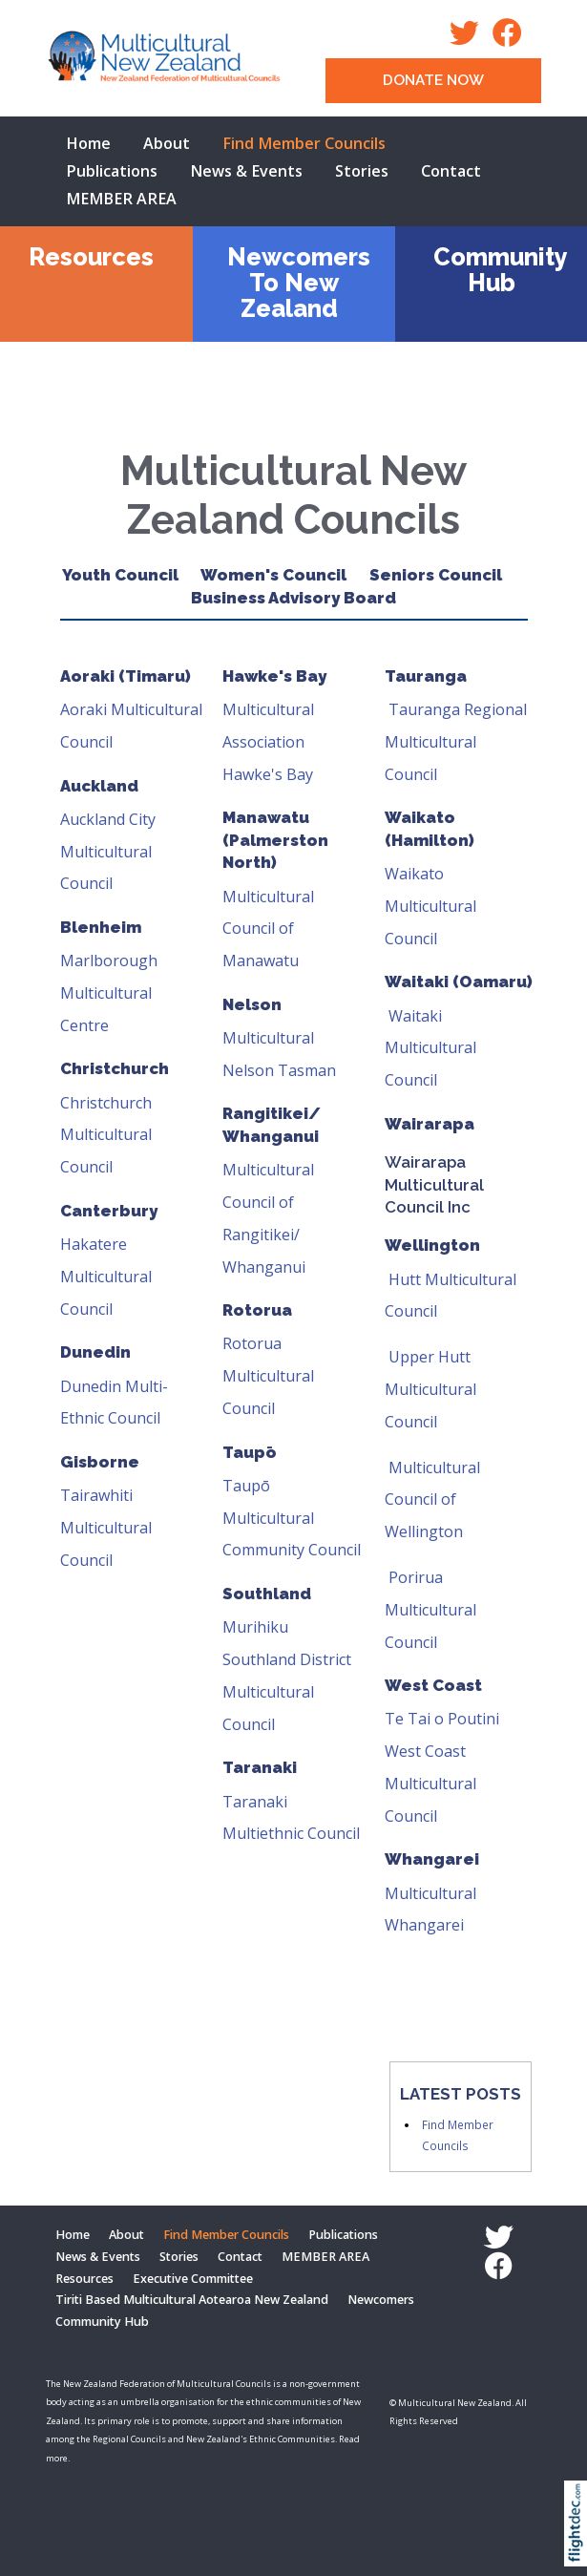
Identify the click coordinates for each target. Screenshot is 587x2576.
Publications (111, 170)
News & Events (246, 170)
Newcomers (380, 2299)
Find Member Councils (304, 143)
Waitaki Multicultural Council (430, 1048)
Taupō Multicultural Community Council (291, 1518)
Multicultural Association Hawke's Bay (268, 742)
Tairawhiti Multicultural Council (106, 1528)
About (166, 143)
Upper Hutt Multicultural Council (430, 1389)
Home (88, 143)
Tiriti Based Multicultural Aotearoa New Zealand (191, 2299)
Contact (451, 170)
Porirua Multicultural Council (430, 1610)
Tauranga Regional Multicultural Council (456, 742)
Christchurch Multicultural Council (106, 1135)
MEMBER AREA (121, 198)
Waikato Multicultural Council (430, 906)
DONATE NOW (433, 80)
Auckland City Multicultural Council (108, 852)
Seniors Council (447, 574)
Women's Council (273, 574)
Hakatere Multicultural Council (106, 1277)
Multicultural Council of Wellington (432, 1500)
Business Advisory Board (293, 597)
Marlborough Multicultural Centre (108, 993)
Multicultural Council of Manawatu (268, 929)
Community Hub (500, 270)
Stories (361, 170)
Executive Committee (193, 2278)
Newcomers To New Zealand (298, 283)
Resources (91, 257)
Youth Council (120, 574)
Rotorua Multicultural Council (268, 1376)
